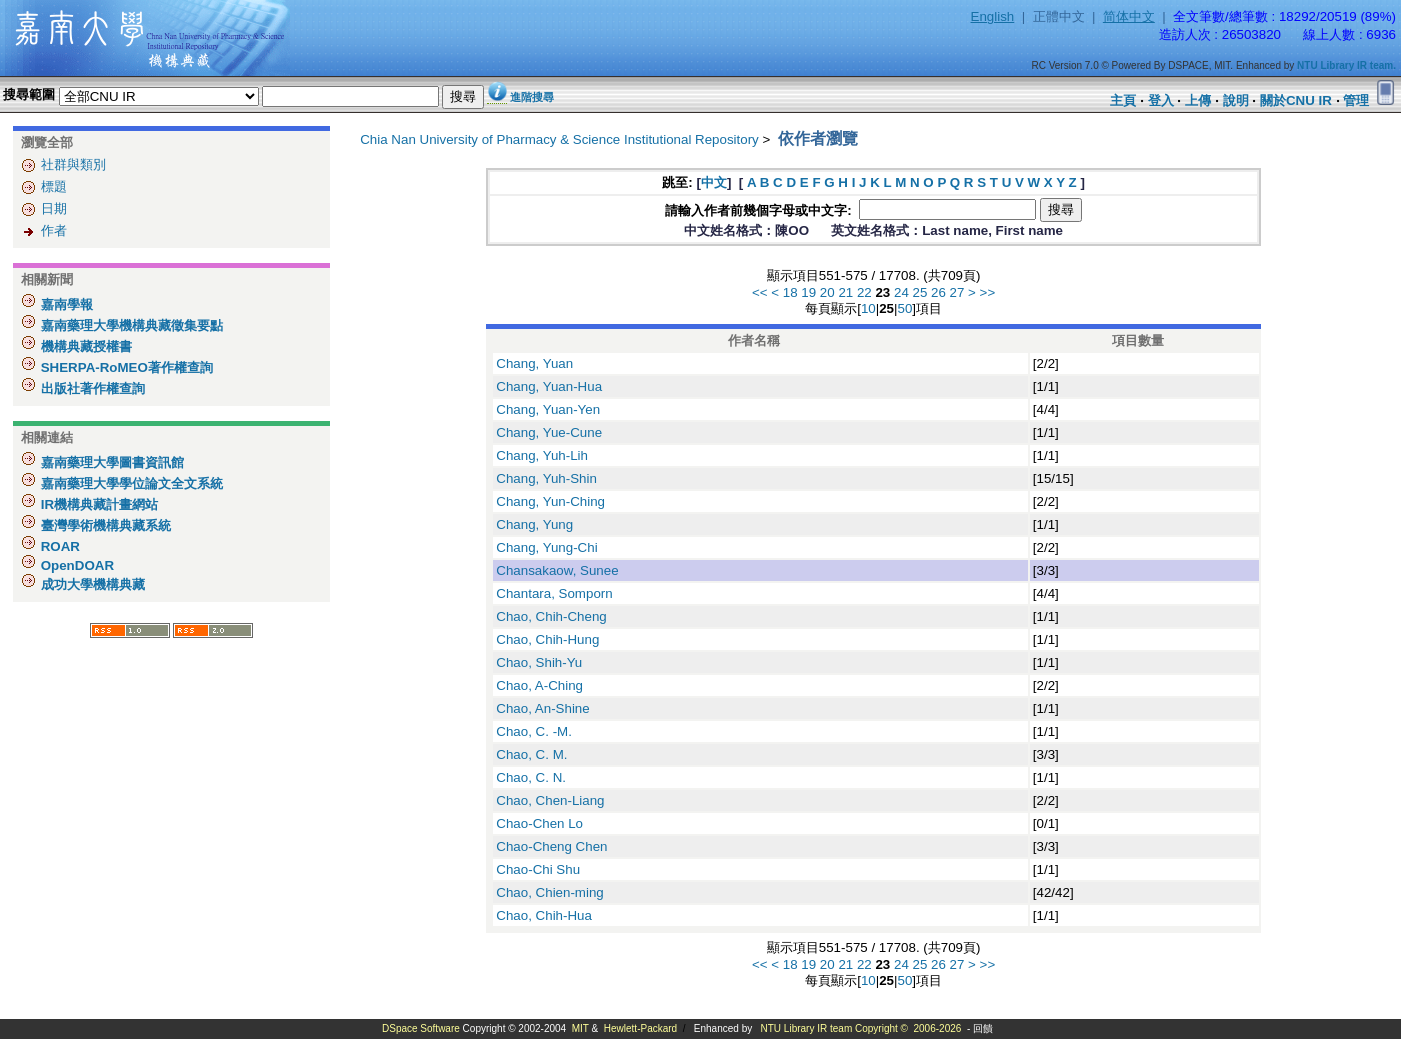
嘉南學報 (65, 304)
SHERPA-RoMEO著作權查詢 (125, 367)
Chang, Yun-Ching (550, 501)
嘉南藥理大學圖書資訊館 (110, 462)
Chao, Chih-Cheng (551, 616)
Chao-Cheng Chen (551, 846)
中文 (714, 182)
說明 (1236, 100)
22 (864, 292)
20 (827, 292)
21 (845, 292)
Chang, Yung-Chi (546, 547)
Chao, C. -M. (534, 731)
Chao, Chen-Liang (550, 800)
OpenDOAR (75, 565)
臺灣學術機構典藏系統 (104, 525)
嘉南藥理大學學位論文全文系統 (130, 483)
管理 (1356, 100)
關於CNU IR (1296, 100)
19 (808, 292)
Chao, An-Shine (542, 708)
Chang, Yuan (534, 363)
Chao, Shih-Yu (539, 662)
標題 (54, 186)
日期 (54, 208)
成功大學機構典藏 (91, 584)
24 (901, 292)
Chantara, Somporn (554, 593)
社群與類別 (73, 164)
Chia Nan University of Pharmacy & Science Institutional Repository (559, 139)
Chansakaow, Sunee (557, 570)
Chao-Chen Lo (539, 823)
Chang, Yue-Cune (549, 432)
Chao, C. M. (531, 754)
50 (904, 308)
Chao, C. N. (531, 777)
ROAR (58, 546)
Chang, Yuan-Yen (548, 409)
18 (790, 292)
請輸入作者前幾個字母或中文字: (760, 210)
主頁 (1123, 100)
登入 (1161, 100)
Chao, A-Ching (539, 685)
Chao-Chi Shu (538, 869)
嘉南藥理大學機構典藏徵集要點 (130, 325)
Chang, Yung (534, 524)
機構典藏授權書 (84, 346)
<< (760, 292)
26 (938, 292)
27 (957, 292)
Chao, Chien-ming (549, 892)
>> (988, 292)
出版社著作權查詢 (91, 388)
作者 (54, 230)
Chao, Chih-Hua (544, 915)
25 (920, 292)
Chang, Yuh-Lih (542, 455)
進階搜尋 (532, 97)
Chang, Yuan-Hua (549, 386)
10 (868, 308)
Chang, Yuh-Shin (546, 478)
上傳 (1198, 100)
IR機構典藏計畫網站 (97, 504)
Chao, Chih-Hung (547, 639)
